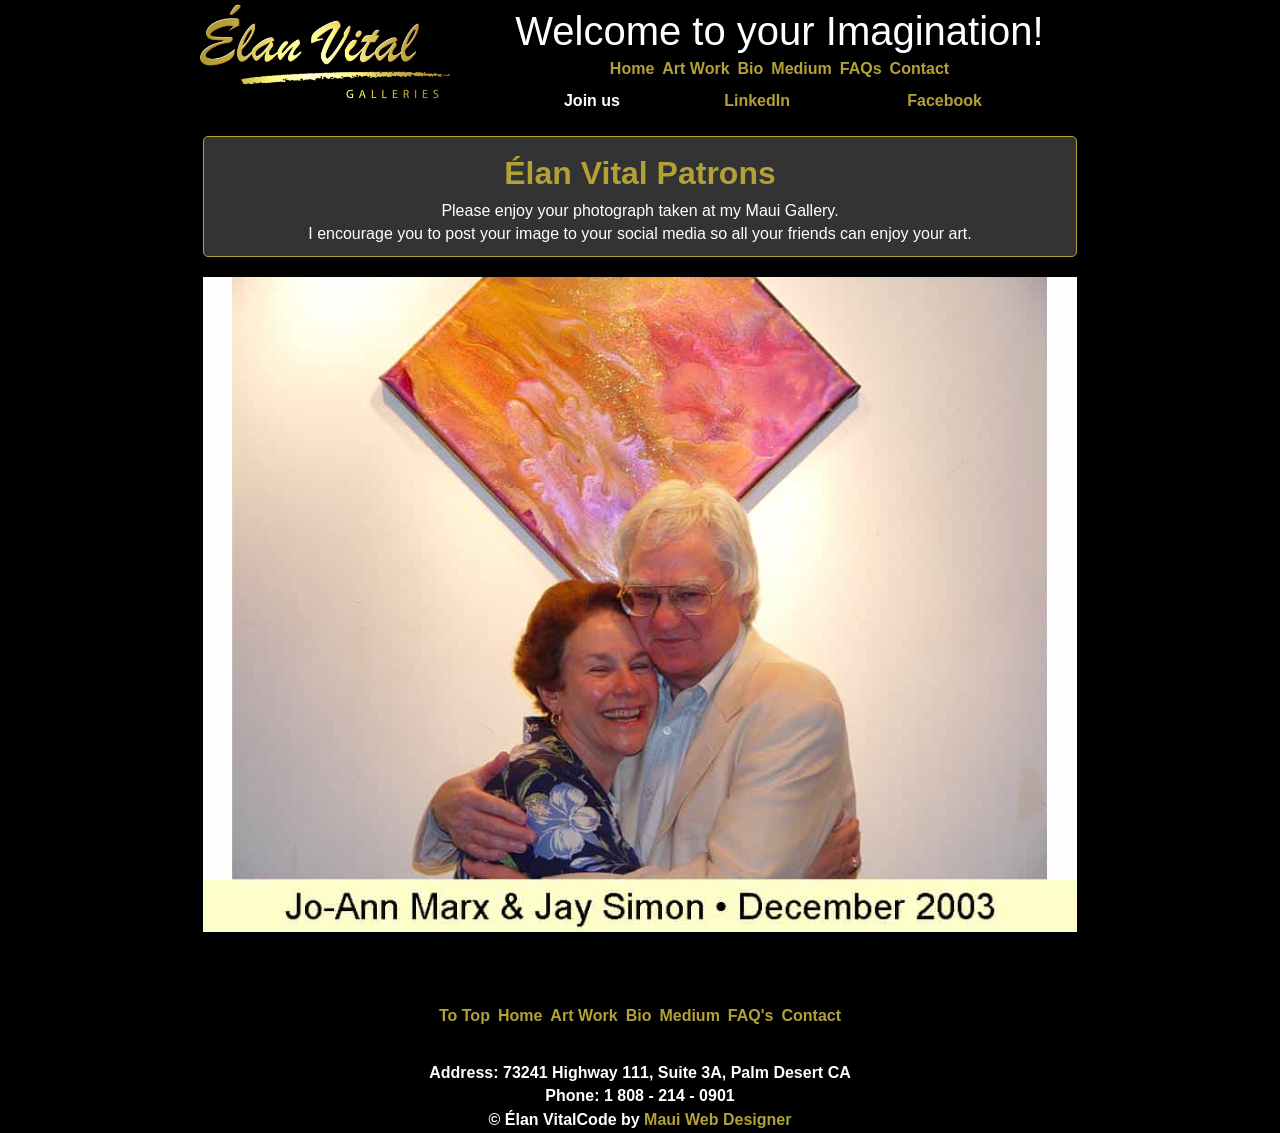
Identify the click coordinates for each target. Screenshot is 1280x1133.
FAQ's (751, 1015)
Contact (920, 68)
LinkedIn (757, 100)
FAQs (861, 68)
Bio (751, 68)
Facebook (944, 100)
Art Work (695, 68)
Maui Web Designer (717, 1119)
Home (632, 68)
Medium (801, 68)
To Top (464, 1015)
